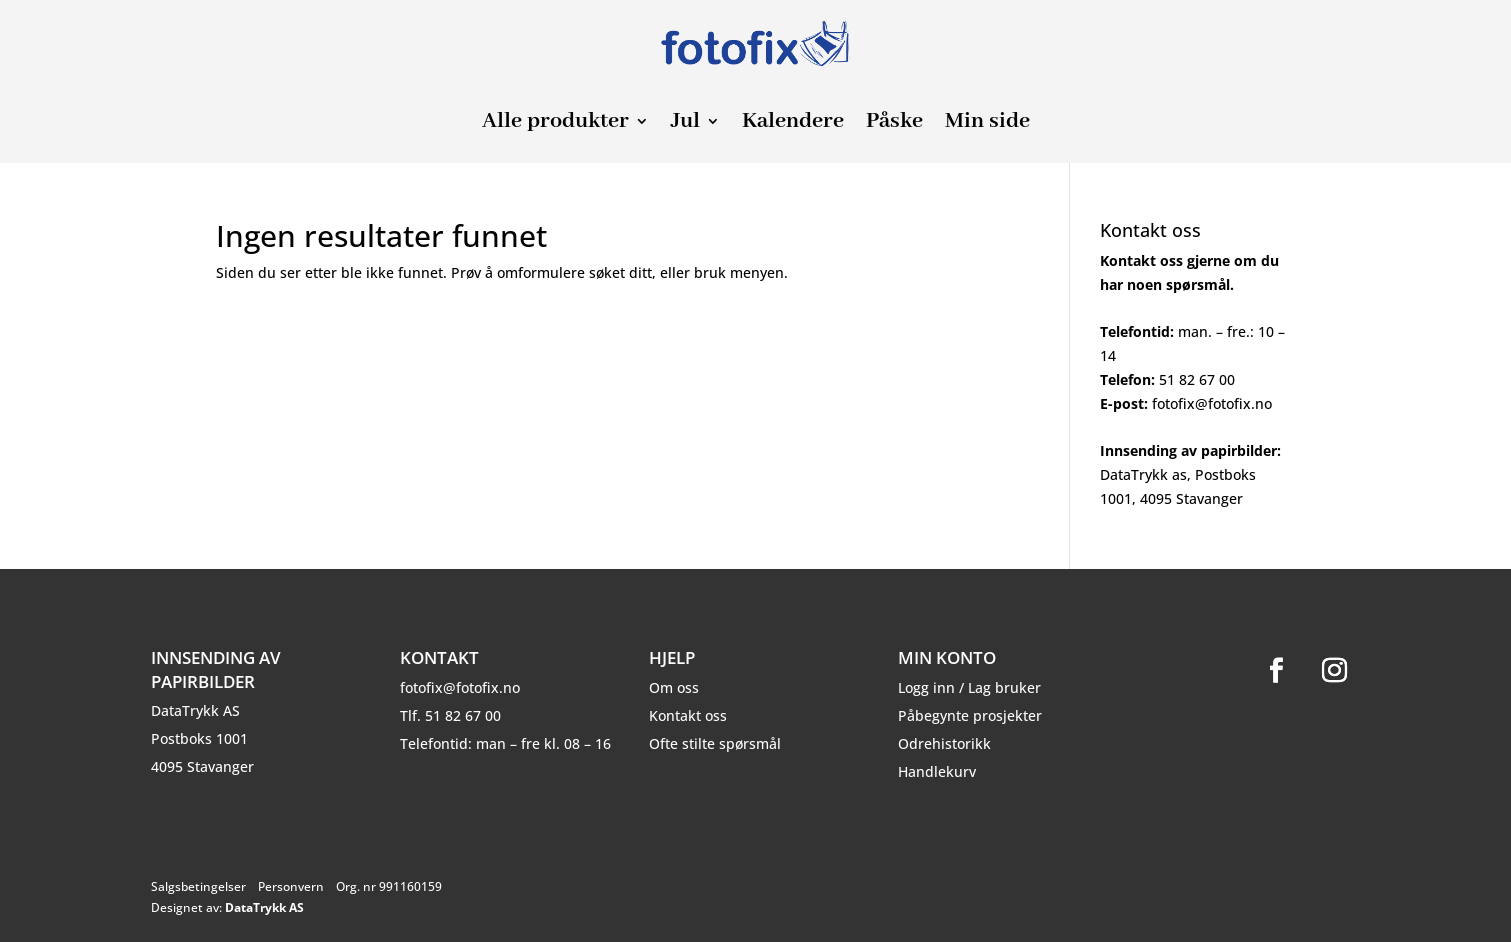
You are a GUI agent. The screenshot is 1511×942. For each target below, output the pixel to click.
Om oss (674, 687)
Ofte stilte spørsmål (715, 743)
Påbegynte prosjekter (970, 715)
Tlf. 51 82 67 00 (450, 715)
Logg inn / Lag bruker (969, 687)
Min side (987, 124)
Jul (685, 124)
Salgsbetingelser (198, 886)
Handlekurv (937, 771)
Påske (894, 124)
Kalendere (793, 124)
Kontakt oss (688, 715)
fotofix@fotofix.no (460, 687)
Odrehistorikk (944, 743)
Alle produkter (555, 124)
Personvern (291, 886)
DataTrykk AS (264, 907)
